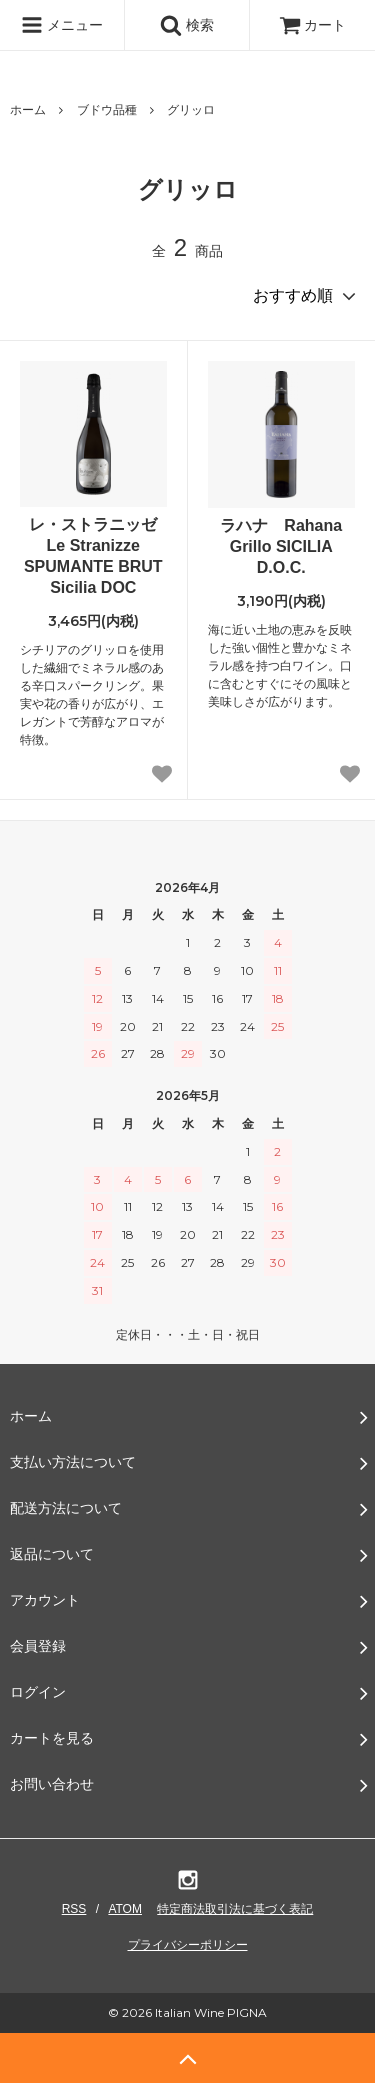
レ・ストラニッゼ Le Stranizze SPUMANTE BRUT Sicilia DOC (95, 555)
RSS (74, 1909)
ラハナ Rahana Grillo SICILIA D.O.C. (281, 546)
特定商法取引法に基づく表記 (235, 1909)
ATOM (125, 1909)
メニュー (62, 25)
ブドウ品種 (107, 110)
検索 (187, 25)
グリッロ (191, 110)
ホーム (28, 110)
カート (313, 25)
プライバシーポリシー (188, 1945)
